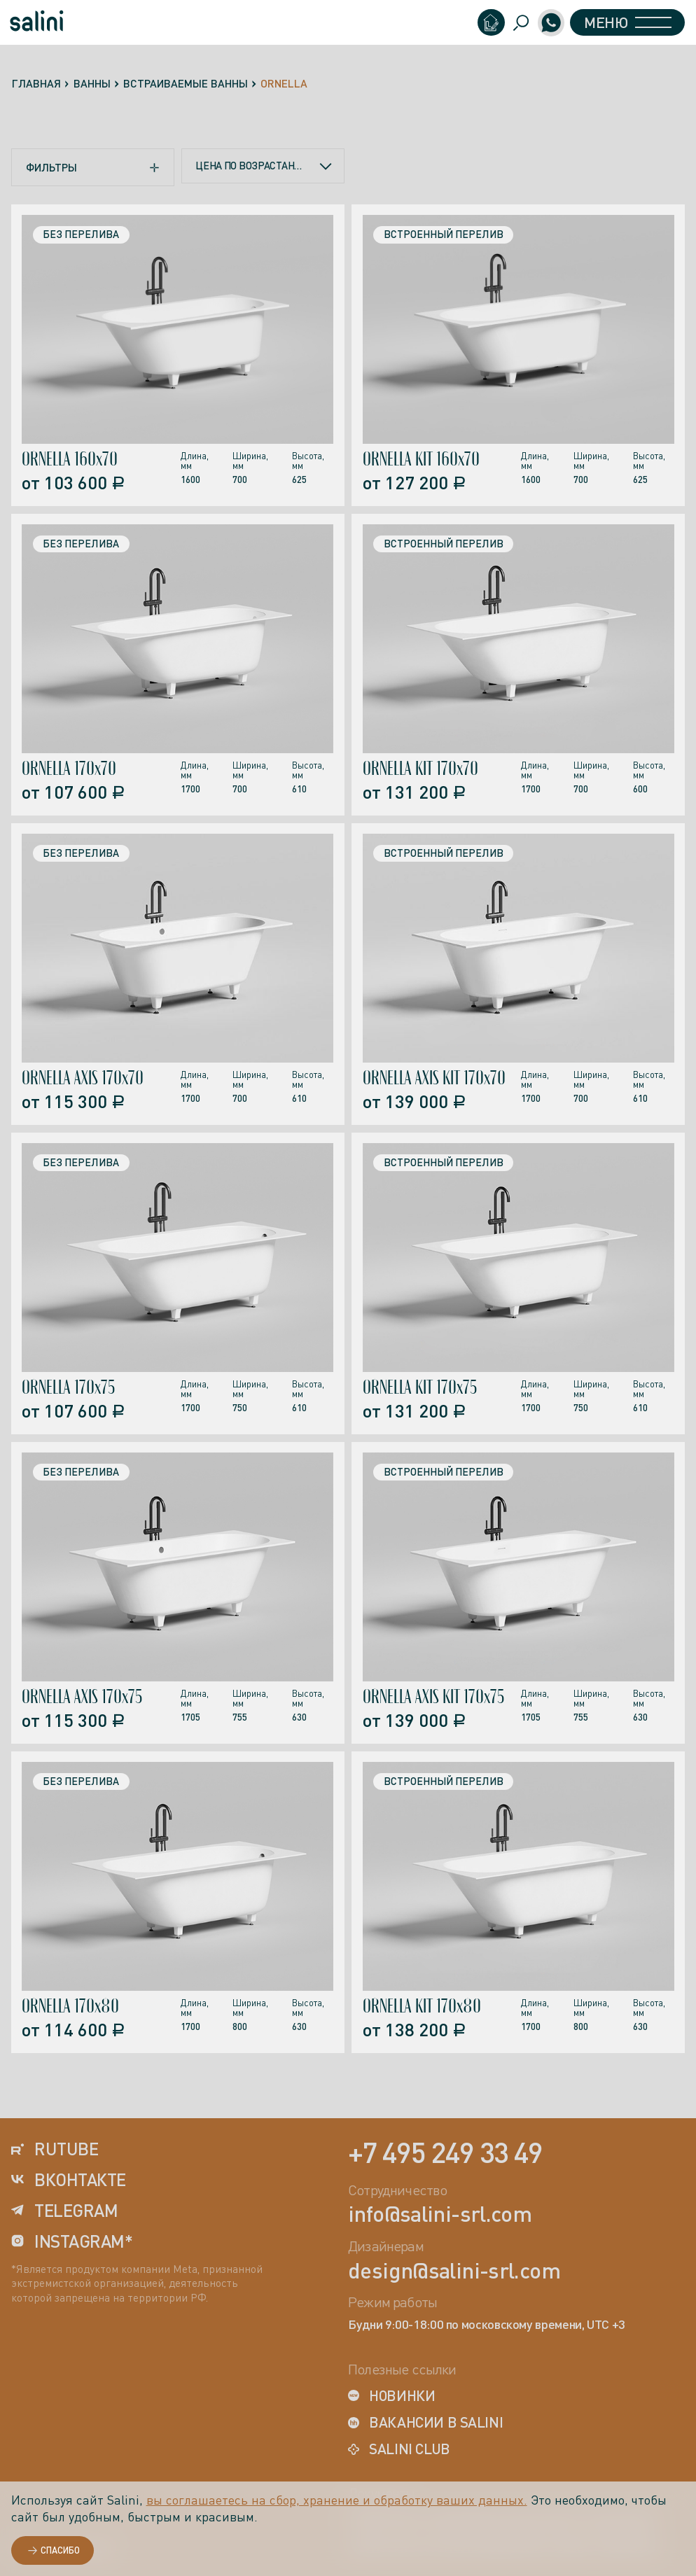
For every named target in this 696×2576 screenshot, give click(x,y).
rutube (55, 2149)
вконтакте (68, 2180)
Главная (36, 83)
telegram (64, 2211)
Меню (622, 23)
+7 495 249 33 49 (445, 2151)
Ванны (92, 83)
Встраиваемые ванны (185, 83)
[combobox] (262, 167)
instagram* (72, 2241)
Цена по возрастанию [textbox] (252, 167)
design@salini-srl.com (454, 2271)
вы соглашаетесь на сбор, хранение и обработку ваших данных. (336, 2499)
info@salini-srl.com (439, 2215)
